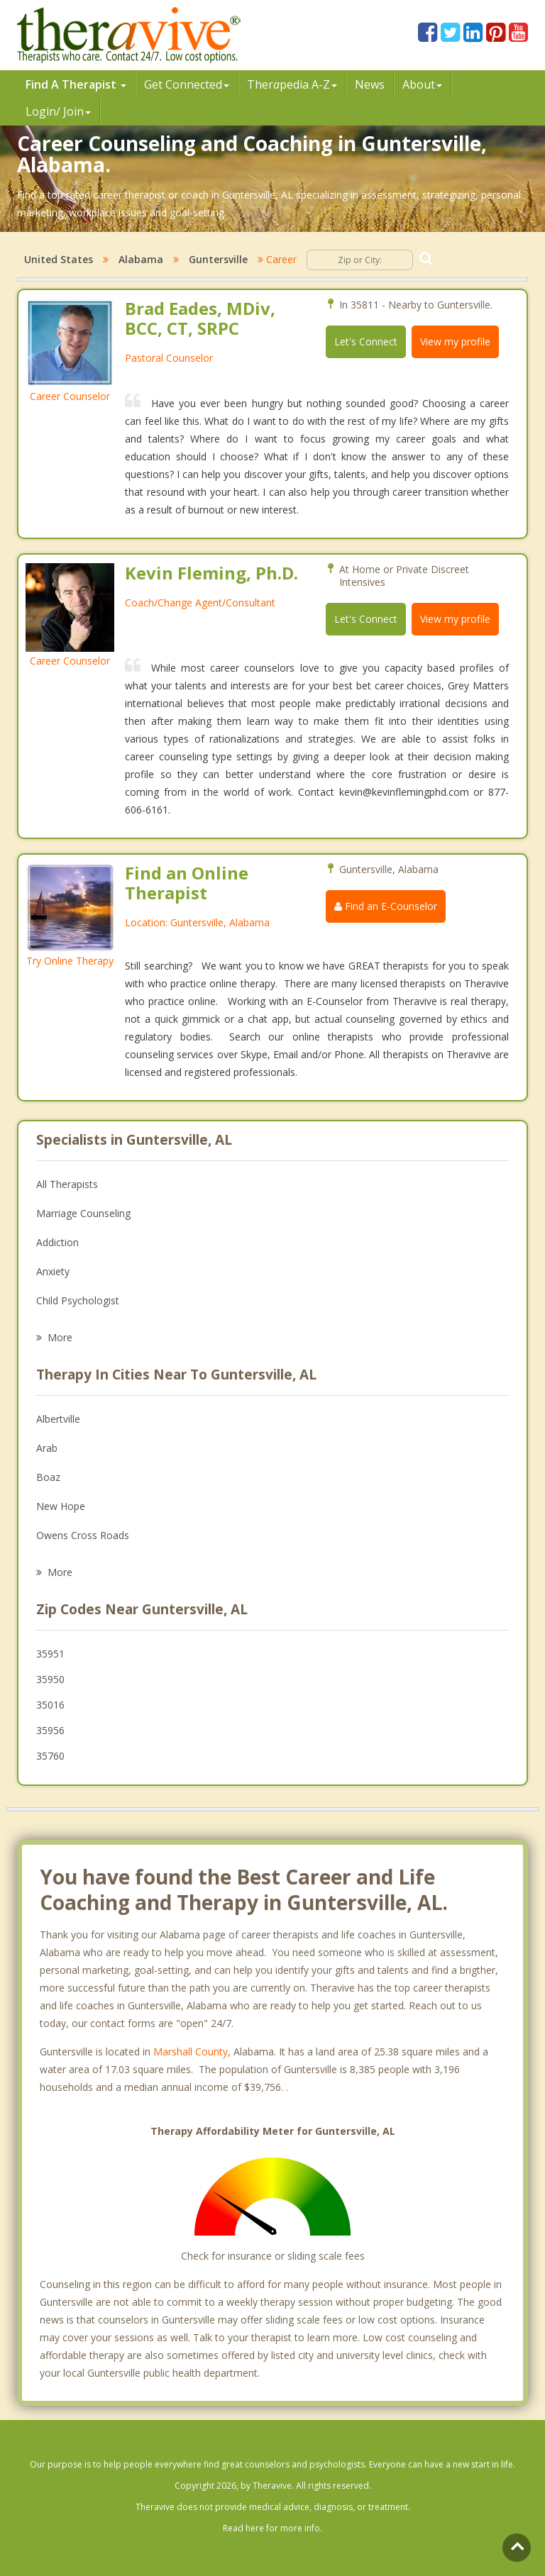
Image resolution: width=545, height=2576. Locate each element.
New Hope (60, 1506)
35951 (50, 1653)
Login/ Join (58, 111)
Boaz (48, 1477)
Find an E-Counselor (385, 906)
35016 (50, 1704)
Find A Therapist (76, 84)
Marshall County (190, 2051)
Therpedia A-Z (292, 84)
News (370, 84)
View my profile (455, 341)
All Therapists (67, 1184)
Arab (46, 1448)
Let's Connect (365, 341)
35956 (50, 1730)
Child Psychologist (77, 1300)
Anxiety (53, 1271)
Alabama (141, 259)
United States (58, 259)
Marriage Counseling (83, 1213)
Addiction (57, 1242)
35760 (50, 1755)
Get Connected (186, 84)
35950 (50, 1679)
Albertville (58, 1419)
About (422, 84)
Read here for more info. (272, 2528)
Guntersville (218, 259)
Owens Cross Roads (82, 1535)
